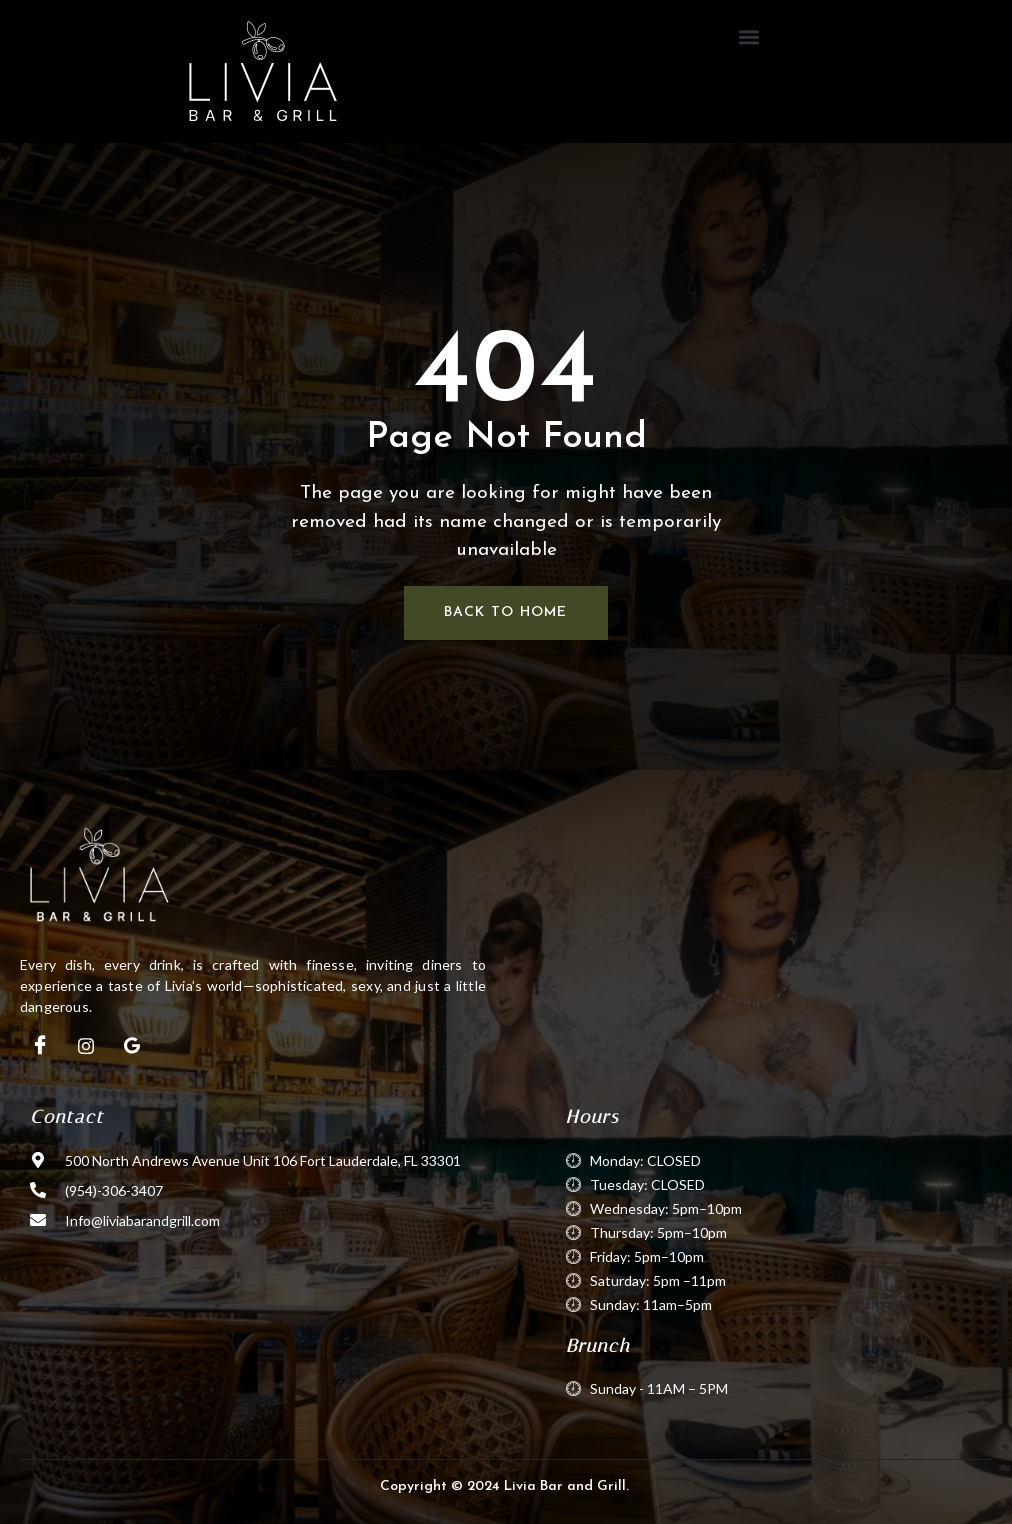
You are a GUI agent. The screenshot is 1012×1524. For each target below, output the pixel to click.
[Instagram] (86, 1046)
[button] (749, 36)
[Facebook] (40, 1046)
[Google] (132, 1046)
